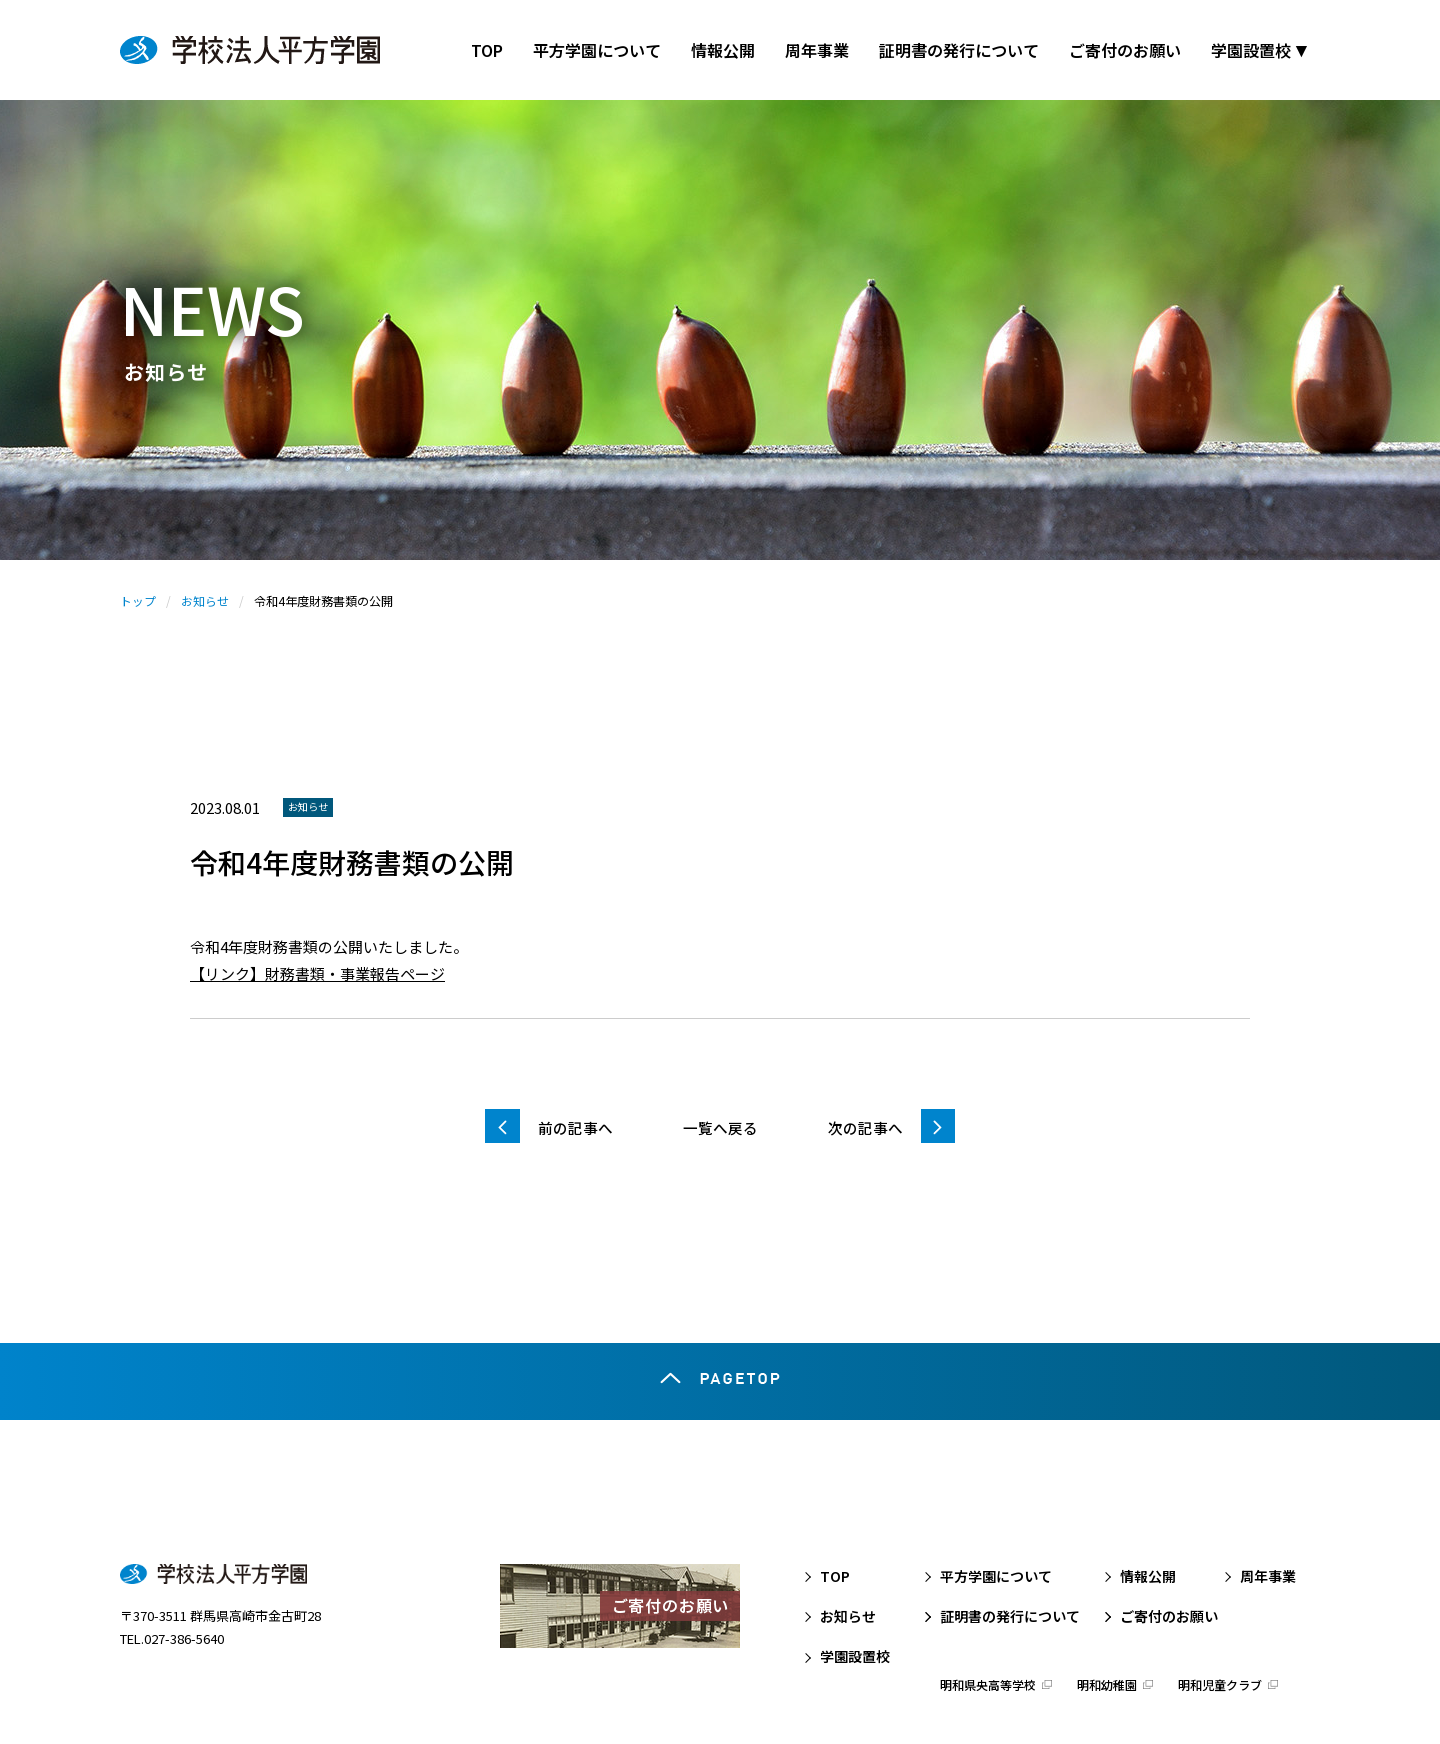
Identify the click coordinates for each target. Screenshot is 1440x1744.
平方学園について (996, 1503)
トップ (138, 600)
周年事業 (1268, 1503)
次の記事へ (865, 1127)
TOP (835, 1503)
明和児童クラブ (1220, 1612)
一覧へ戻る (720, 1127)
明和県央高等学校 (988, 1612)
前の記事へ (575, 1127)
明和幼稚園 (1107, 1612)
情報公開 (1148, 1503)
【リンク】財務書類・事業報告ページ (317, 973)
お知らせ (205, 600)
